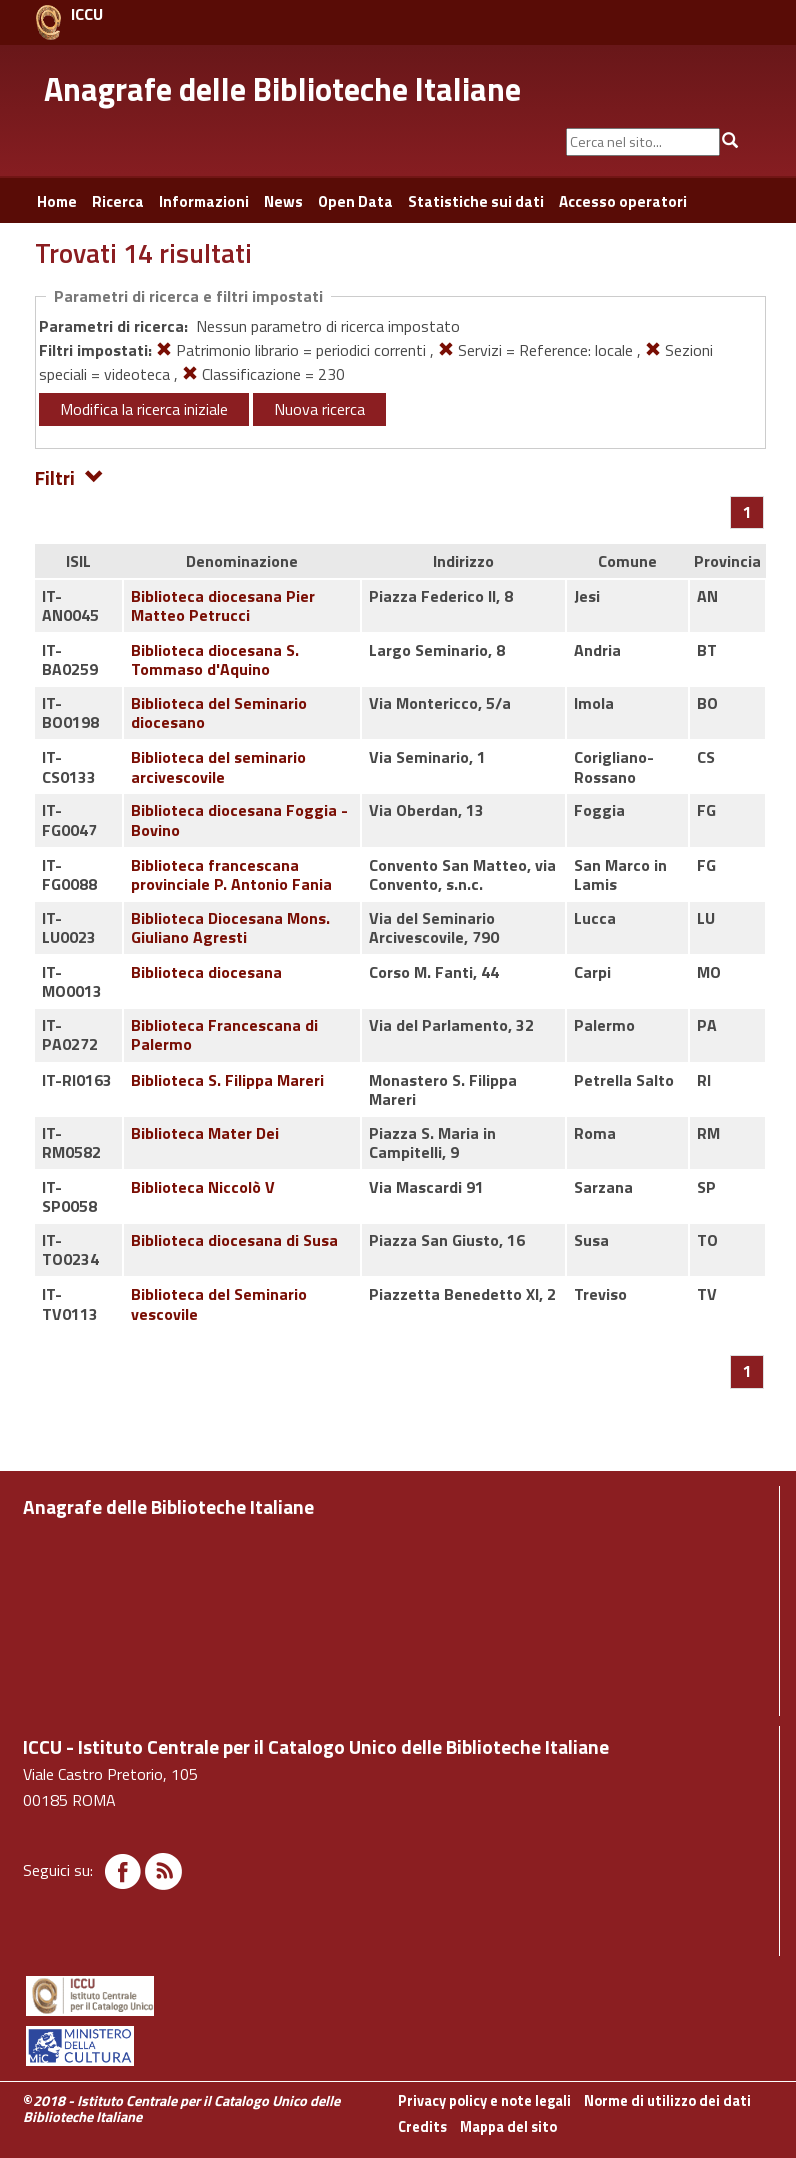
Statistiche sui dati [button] (476, 201)
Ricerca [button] (118, 201)
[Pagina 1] (747, 512)
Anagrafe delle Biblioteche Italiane (282, 89)
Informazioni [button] (204, 201)
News (283, 201)
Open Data (355, 201)
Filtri (69, 476)
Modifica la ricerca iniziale (144, 409)
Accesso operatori (623, 201)
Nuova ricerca (319, 409)
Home (57, 201)
